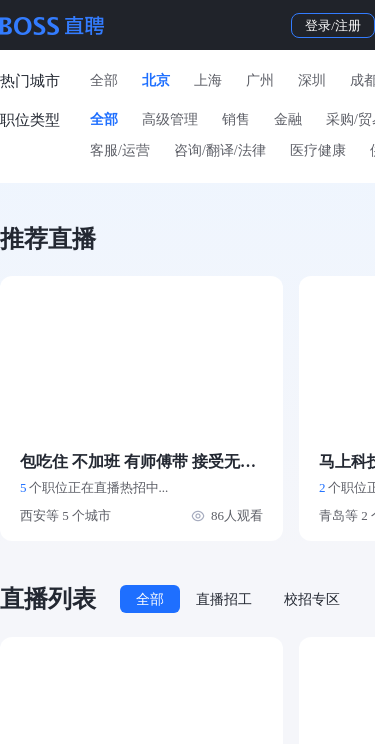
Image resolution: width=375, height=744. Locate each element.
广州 (260, 80)
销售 (236, 119)
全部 (104, 80)
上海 (208, 80)
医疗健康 (318, 150)
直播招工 (224, 599)
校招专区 (312, 599)
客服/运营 (120, 150)
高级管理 (170, 119)
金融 (288, 119)
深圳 (312, 80)
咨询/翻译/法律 (220, 150)
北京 (156, 80)
